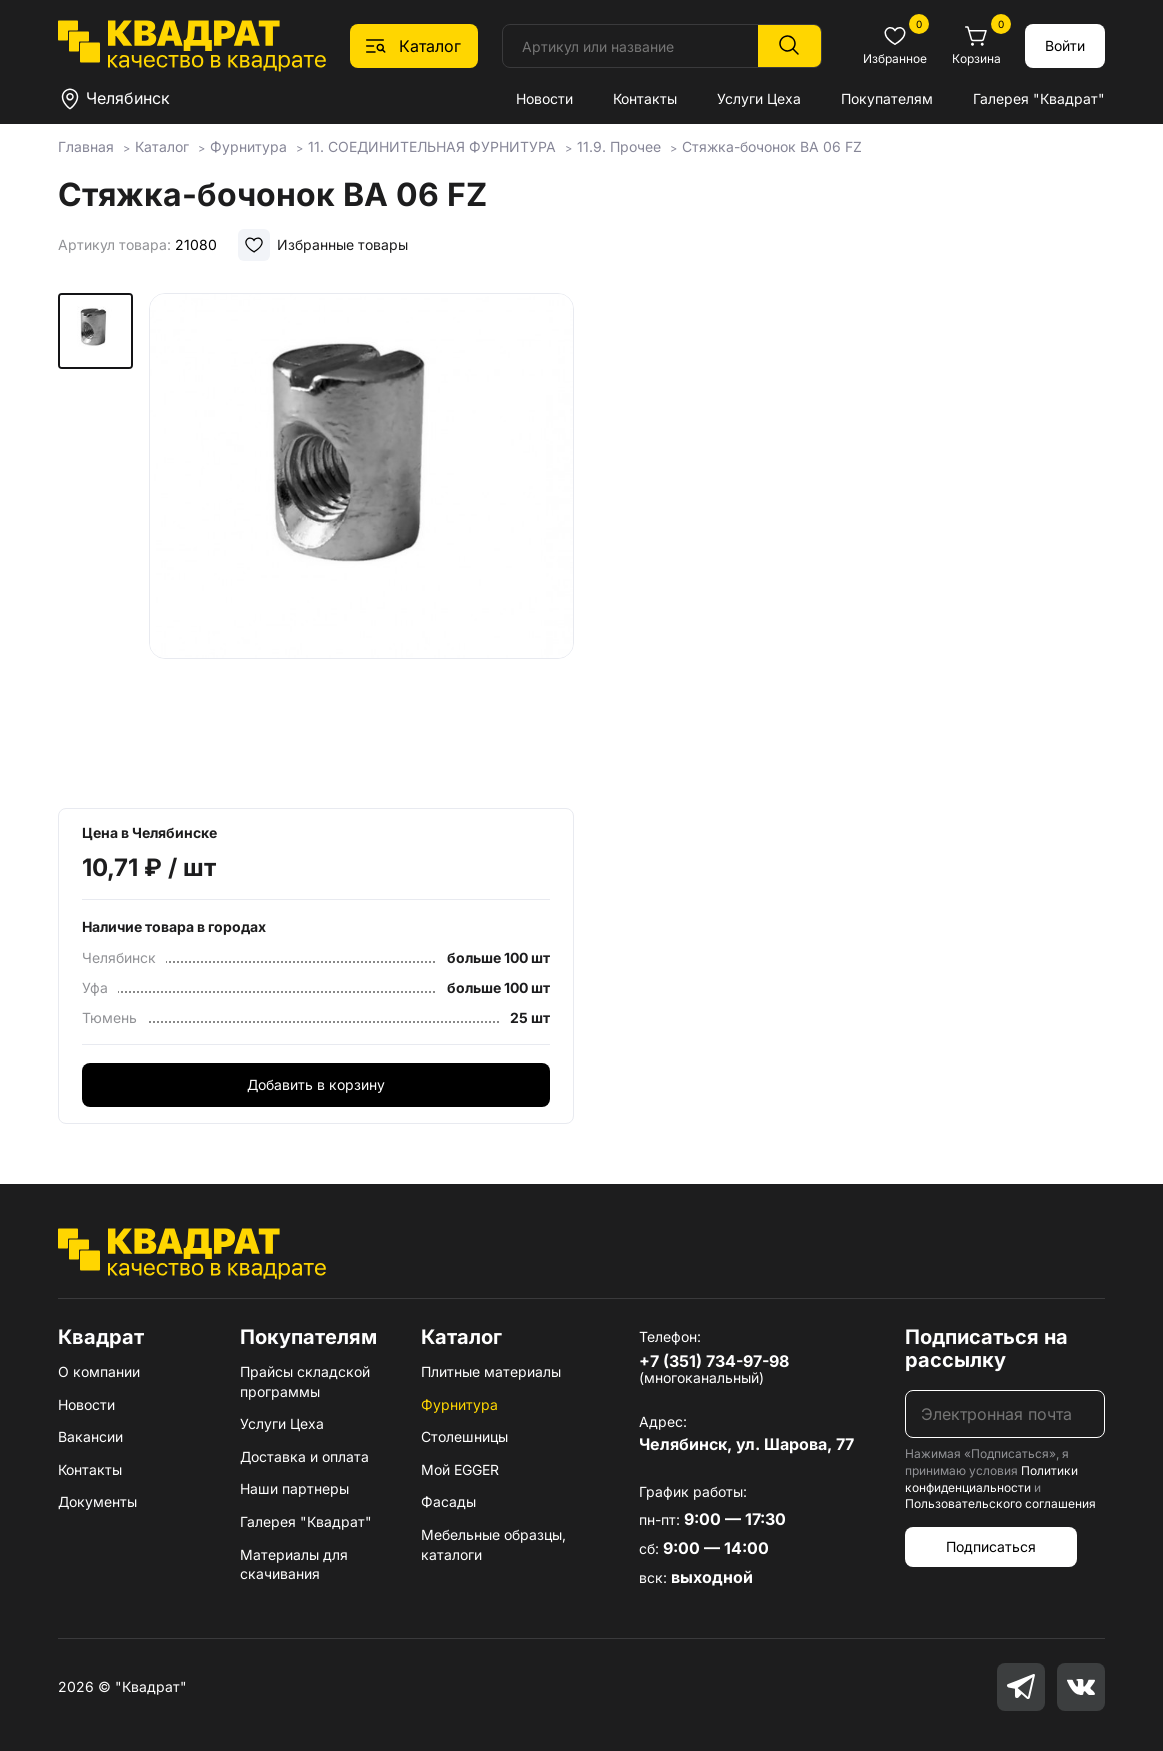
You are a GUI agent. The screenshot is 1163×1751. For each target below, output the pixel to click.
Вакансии (90, 1436)
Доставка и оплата (304, 1456)
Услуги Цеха (759, 98)
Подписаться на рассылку (986, 1348)
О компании (99, 1371)
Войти (1065, 45)
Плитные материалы (491, 1371)
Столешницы (464, 1436)
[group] (361, 544)
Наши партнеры (294, 1488)
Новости (544, 98)
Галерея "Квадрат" (1039, 98)
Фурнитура (459, 1404)
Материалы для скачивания (294, 1564)
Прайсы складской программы (305, 1381)
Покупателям (887, 98)
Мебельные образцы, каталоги (493, 1544)
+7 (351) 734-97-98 (714, 1361)
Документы (97, 1501)
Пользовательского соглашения (1000, 1503)
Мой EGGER (460, 1469)
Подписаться (991, 1546)
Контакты (645, 98)
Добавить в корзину (316, 1084)
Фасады (448, 1501)
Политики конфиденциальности (991, 1479)
